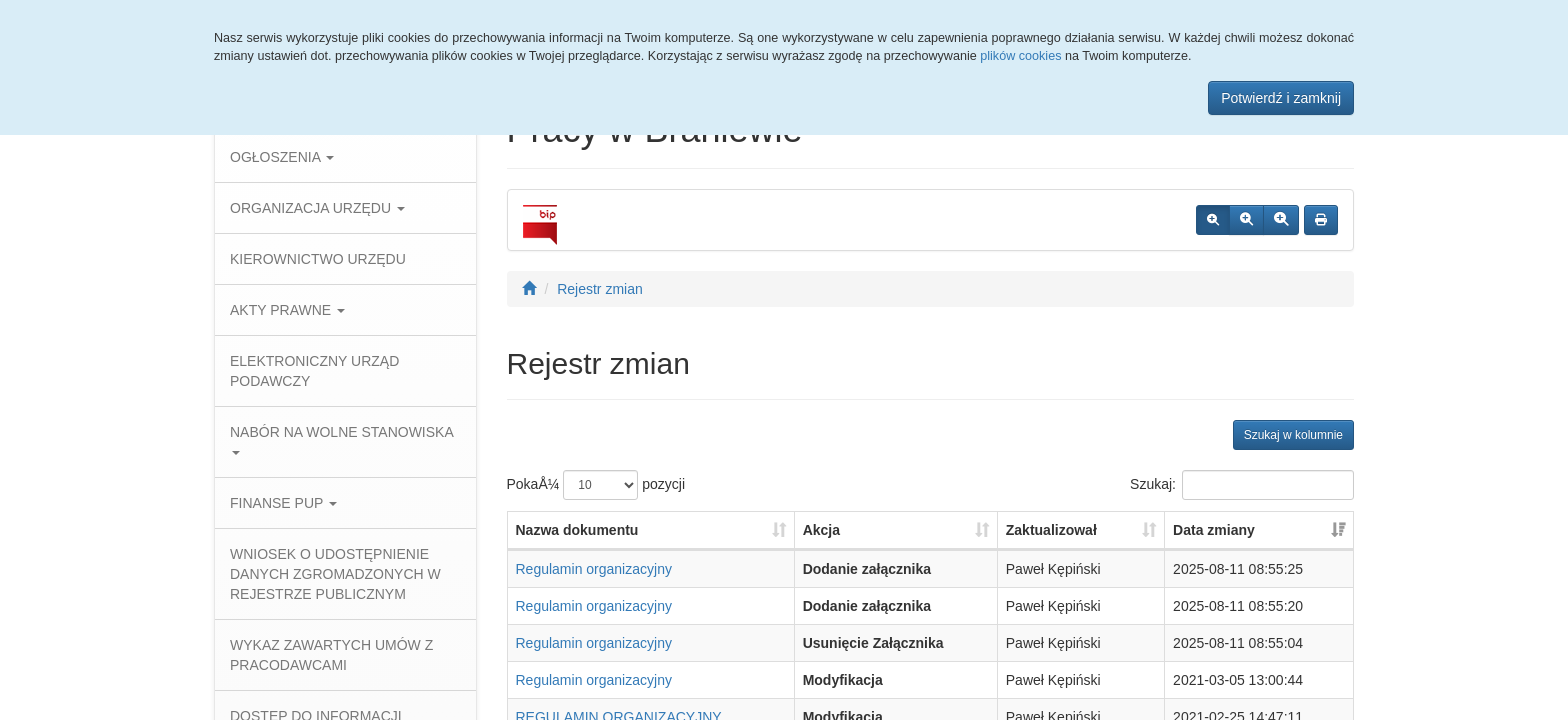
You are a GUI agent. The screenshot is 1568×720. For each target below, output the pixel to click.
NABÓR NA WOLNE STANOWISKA (341, 439)
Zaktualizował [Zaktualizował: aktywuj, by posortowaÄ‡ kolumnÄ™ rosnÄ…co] (1051, 530)
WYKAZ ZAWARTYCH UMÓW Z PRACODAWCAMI (331, 655)
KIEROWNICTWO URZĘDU (318, 259)
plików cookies (1020, 56)
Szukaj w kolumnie (1293, 435)
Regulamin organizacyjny (594, 569)
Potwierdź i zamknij (1281, 98)
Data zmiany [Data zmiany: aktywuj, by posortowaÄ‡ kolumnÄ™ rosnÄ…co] (1214, 530)
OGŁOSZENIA (282, 157)
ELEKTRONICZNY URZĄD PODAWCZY (314, 371)
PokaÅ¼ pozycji (596, 485)
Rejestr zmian (600, 289)
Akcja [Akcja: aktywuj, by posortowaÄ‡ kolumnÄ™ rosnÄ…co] (821, 530)
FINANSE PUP (283, 503)
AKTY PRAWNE (287, 310)
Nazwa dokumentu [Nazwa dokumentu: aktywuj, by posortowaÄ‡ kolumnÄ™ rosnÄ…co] (577, 530)
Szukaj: (1242, 485)
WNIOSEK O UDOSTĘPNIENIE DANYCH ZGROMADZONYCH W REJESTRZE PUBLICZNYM (335, 574)
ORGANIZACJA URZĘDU (317, 208)
